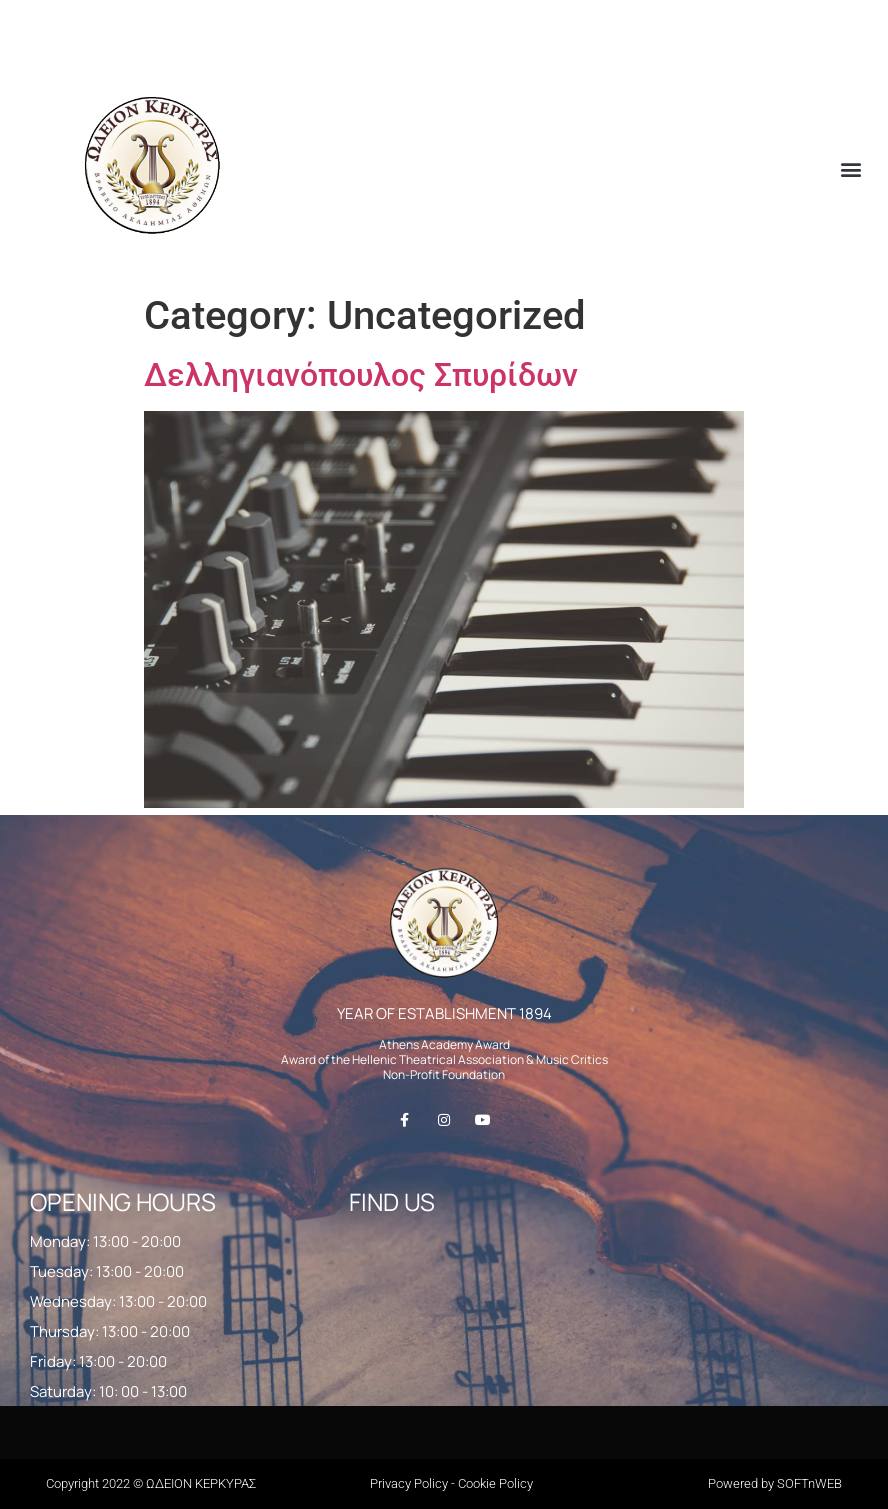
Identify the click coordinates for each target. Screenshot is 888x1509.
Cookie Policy (495, 1483)
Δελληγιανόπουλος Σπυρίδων (361, 375)
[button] (851, 168)
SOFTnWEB (809, 1483)
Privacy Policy (409, 1483)
